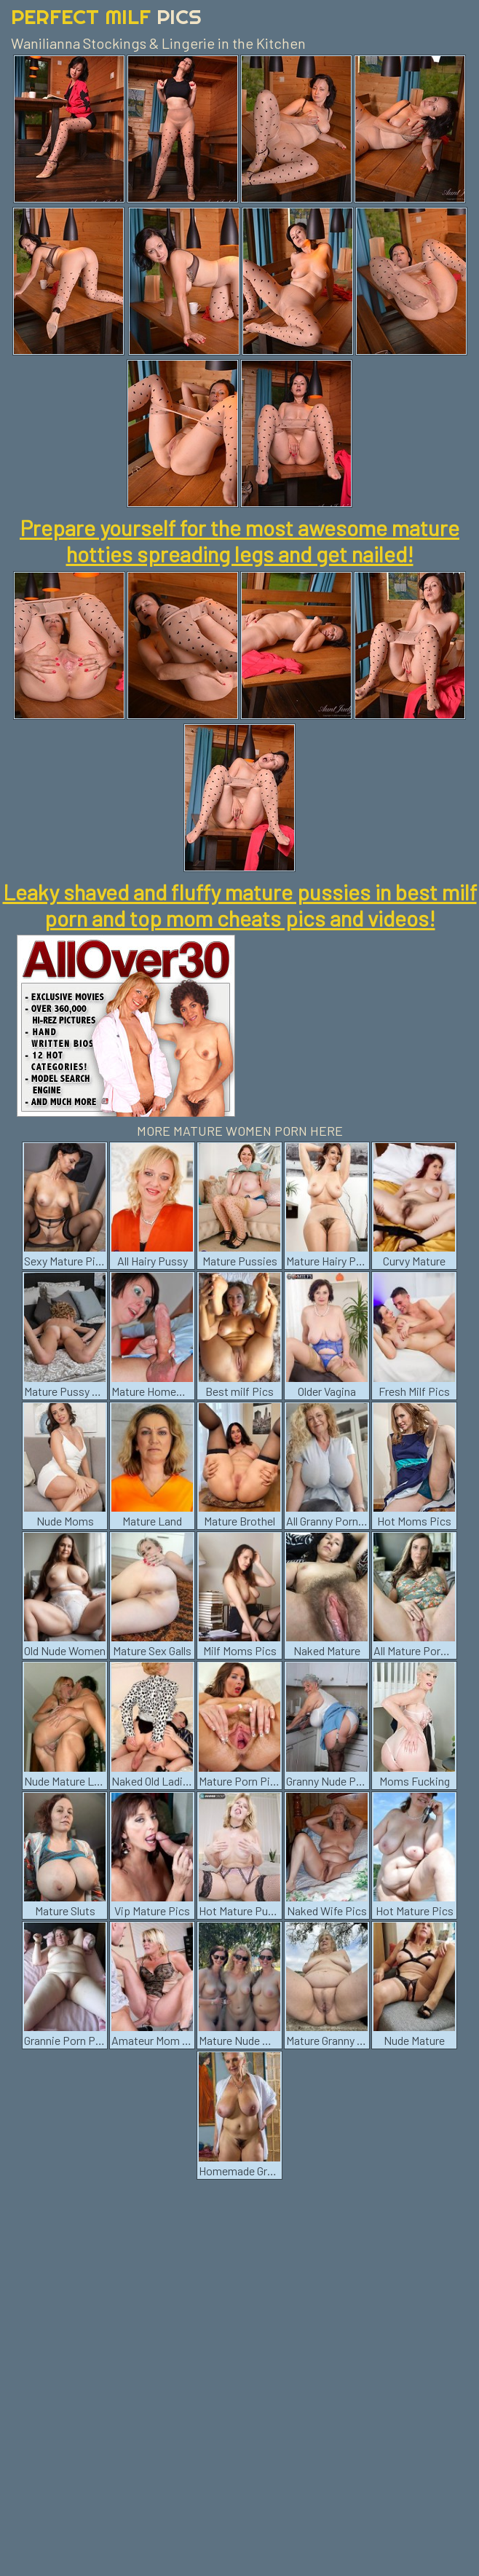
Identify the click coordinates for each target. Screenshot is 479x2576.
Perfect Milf (106, 16)
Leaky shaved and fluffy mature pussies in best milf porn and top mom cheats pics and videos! (240, 905)
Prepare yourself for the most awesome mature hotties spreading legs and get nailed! (239, 540)
